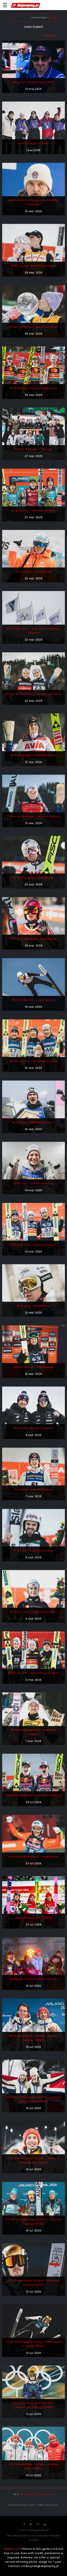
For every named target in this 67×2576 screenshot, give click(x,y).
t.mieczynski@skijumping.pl (40, 2566)
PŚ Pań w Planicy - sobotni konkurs (33, 327)
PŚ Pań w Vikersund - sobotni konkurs (33, 816)
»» (52, 2494)
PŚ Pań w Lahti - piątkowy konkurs (33, 1612)
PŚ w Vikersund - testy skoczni (33, 1000)
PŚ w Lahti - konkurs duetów (33, 1428)
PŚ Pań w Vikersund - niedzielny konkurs (33, 694)
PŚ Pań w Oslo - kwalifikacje (33, 1367)
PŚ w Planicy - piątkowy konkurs (34, 510)
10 (45, 2494)
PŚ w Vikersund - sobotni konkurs (33, 755)
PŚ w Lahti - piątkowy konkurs (33, 1550)
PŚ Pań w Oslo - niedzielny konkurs (33, 1061)
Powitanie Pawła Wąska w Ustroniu (34, 1979)
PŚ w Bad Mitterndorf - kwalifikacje (33, 1856)
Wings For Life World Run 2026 (33, 82)
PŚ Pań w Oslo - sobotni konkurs (33, 1245)
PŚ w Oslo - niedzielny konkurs (33, 1122)
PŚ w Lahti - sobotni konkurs (33, 1489)
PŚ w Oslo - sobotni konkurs (33, 1183)
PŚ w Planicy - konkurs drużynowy (33, 388)
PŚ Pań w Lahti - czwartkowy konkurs (33, 1673)
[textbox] (28, 17)
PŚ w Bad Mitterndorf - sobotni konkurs (33, 1795)
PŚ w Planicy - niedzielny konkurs (33, 266)
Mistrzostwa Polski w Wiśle (33, 1918)
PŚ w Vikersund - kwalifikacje (33, 877)
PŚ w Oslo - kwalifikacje (33, 1306)
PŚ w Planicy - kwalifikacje (33, 571)
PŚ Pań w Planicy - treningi (33, 449)
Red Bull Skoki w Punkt (33, 143)
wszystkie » (50, 35)
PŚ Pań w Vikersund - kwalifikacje (34, 939)
